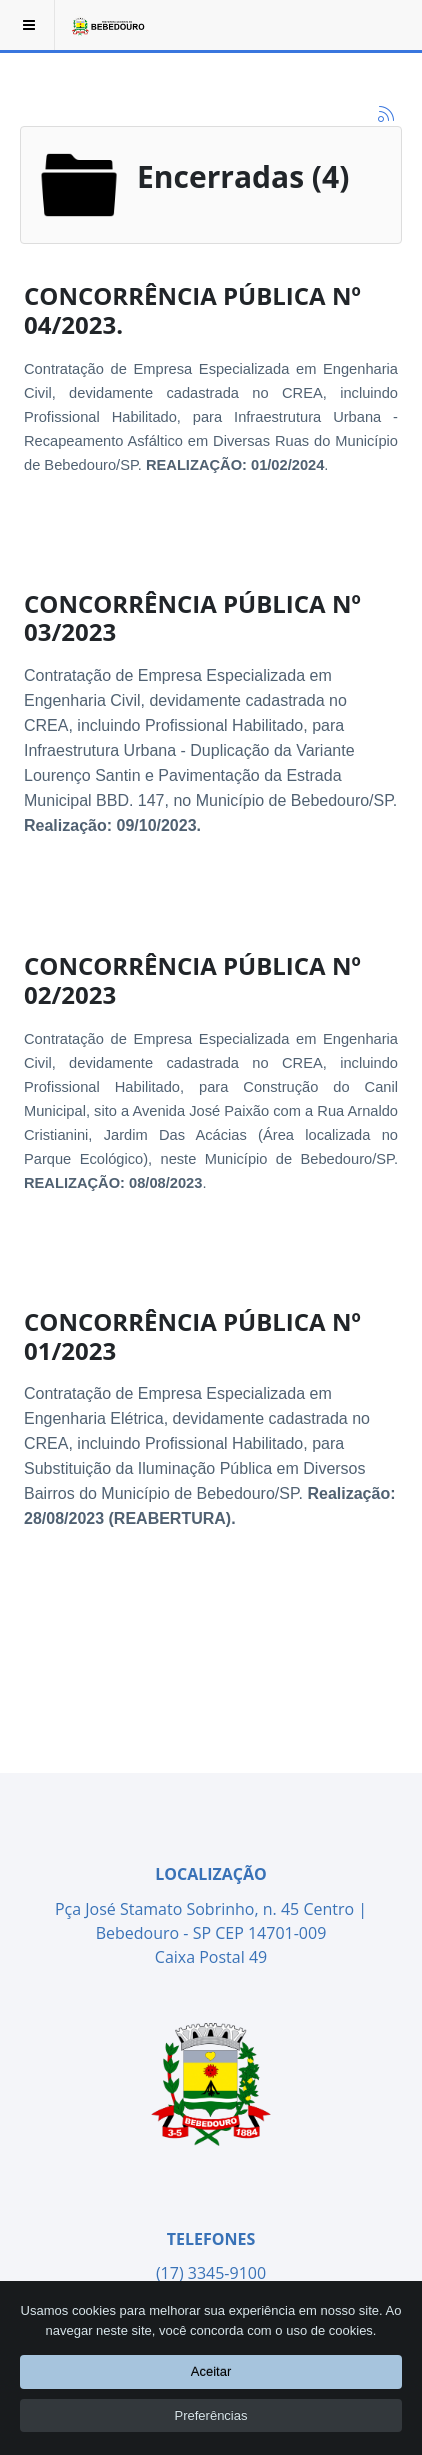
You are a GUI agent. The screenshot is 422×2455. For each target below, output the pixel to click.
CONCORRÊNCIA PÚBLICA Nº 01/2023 (192, 1336)
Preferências (211, 2415)
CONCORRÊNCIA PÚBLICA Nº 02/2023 (192, 980)
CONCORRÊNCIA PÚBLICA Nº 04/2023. (192, 310)
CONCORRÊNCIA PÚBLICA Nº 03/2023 (192, 618)
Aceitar (211, 2372)
